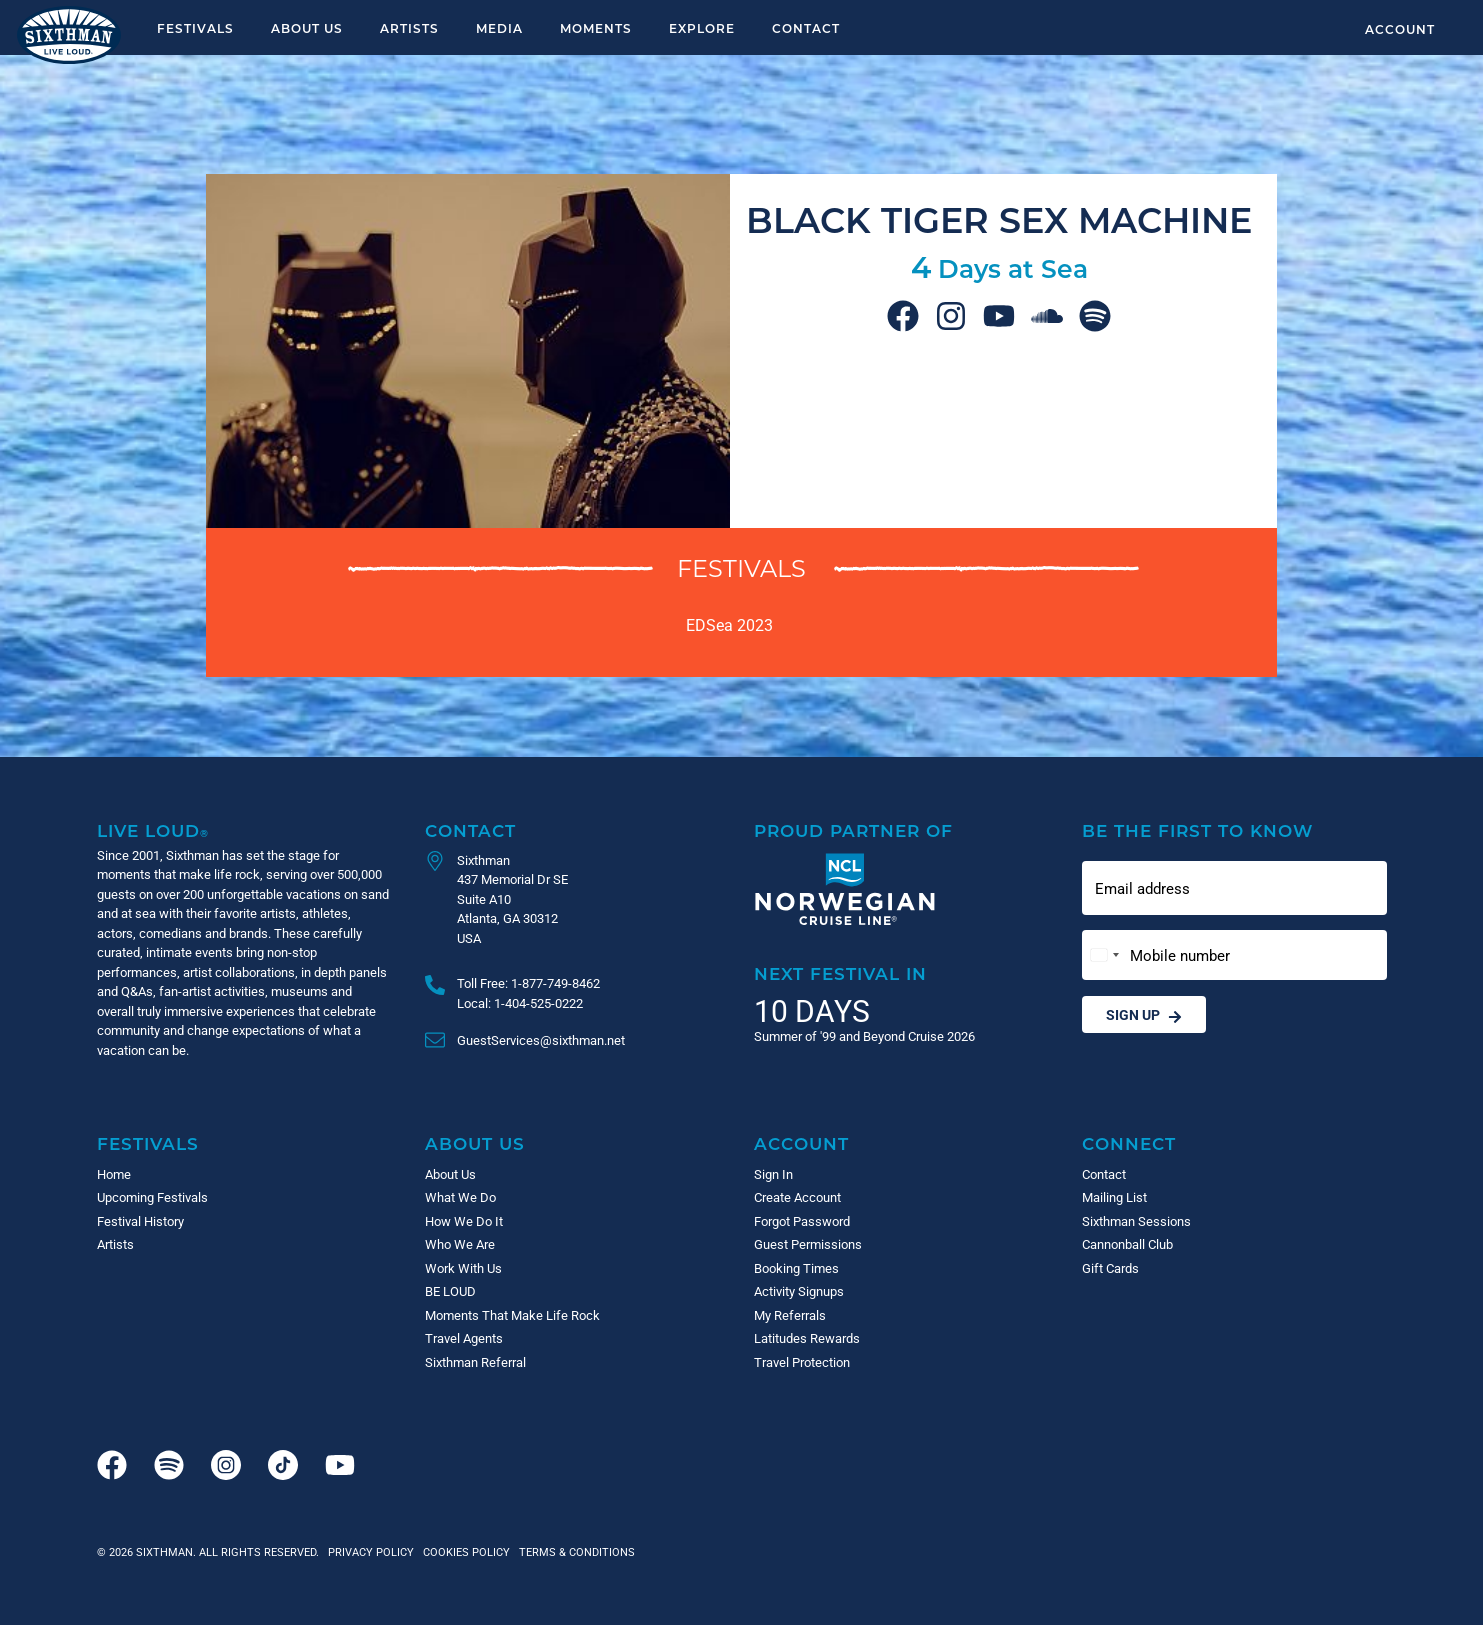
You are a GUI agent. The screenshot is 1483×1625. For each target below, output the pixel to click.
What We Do (460, 1197)
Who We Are (460, 1244)
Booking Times (796, 1268)
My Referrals (790, 1315)
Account (1400, 29)
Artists (409, 28)
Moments (596, 28)
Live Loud (153, 830)
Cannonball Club (1127, 1244)
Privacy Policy (371, 1551)
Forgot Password (802, 1221)
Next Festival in (840, 973)
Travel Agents (464, 1338)
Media (499, 28)
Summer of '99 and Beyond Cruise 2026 (864, 1036)
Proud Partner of (853, 830)
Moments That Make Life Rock (512, 1315)
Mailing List (1114, 1197)
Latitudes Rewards (807, 1338)
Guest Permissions (808, 1244)
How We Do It (464, 1221)
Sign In (773, 1174)
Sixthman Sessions (1136, 1221)
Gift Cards (1110, 1268)
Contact (806, 28)
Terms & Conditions (574, 1551)
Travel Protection (802, 1362)
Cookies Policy (463, 1551)
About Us (307, 28)
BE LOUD (450, 1291)
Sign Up (1144, 1014)
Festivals (195, 28)
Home (114, 1174)
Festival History (140, 1221)
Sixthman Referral (475, 1362)
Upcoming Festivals (152, 1197)
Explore (702, 28)
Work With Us (463, 1268)
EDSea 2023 (729, 624)
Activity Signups (799, 1291)
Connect (1129, 1143)
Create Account (797, 1197)
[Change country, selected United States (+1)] (1104, 955)
